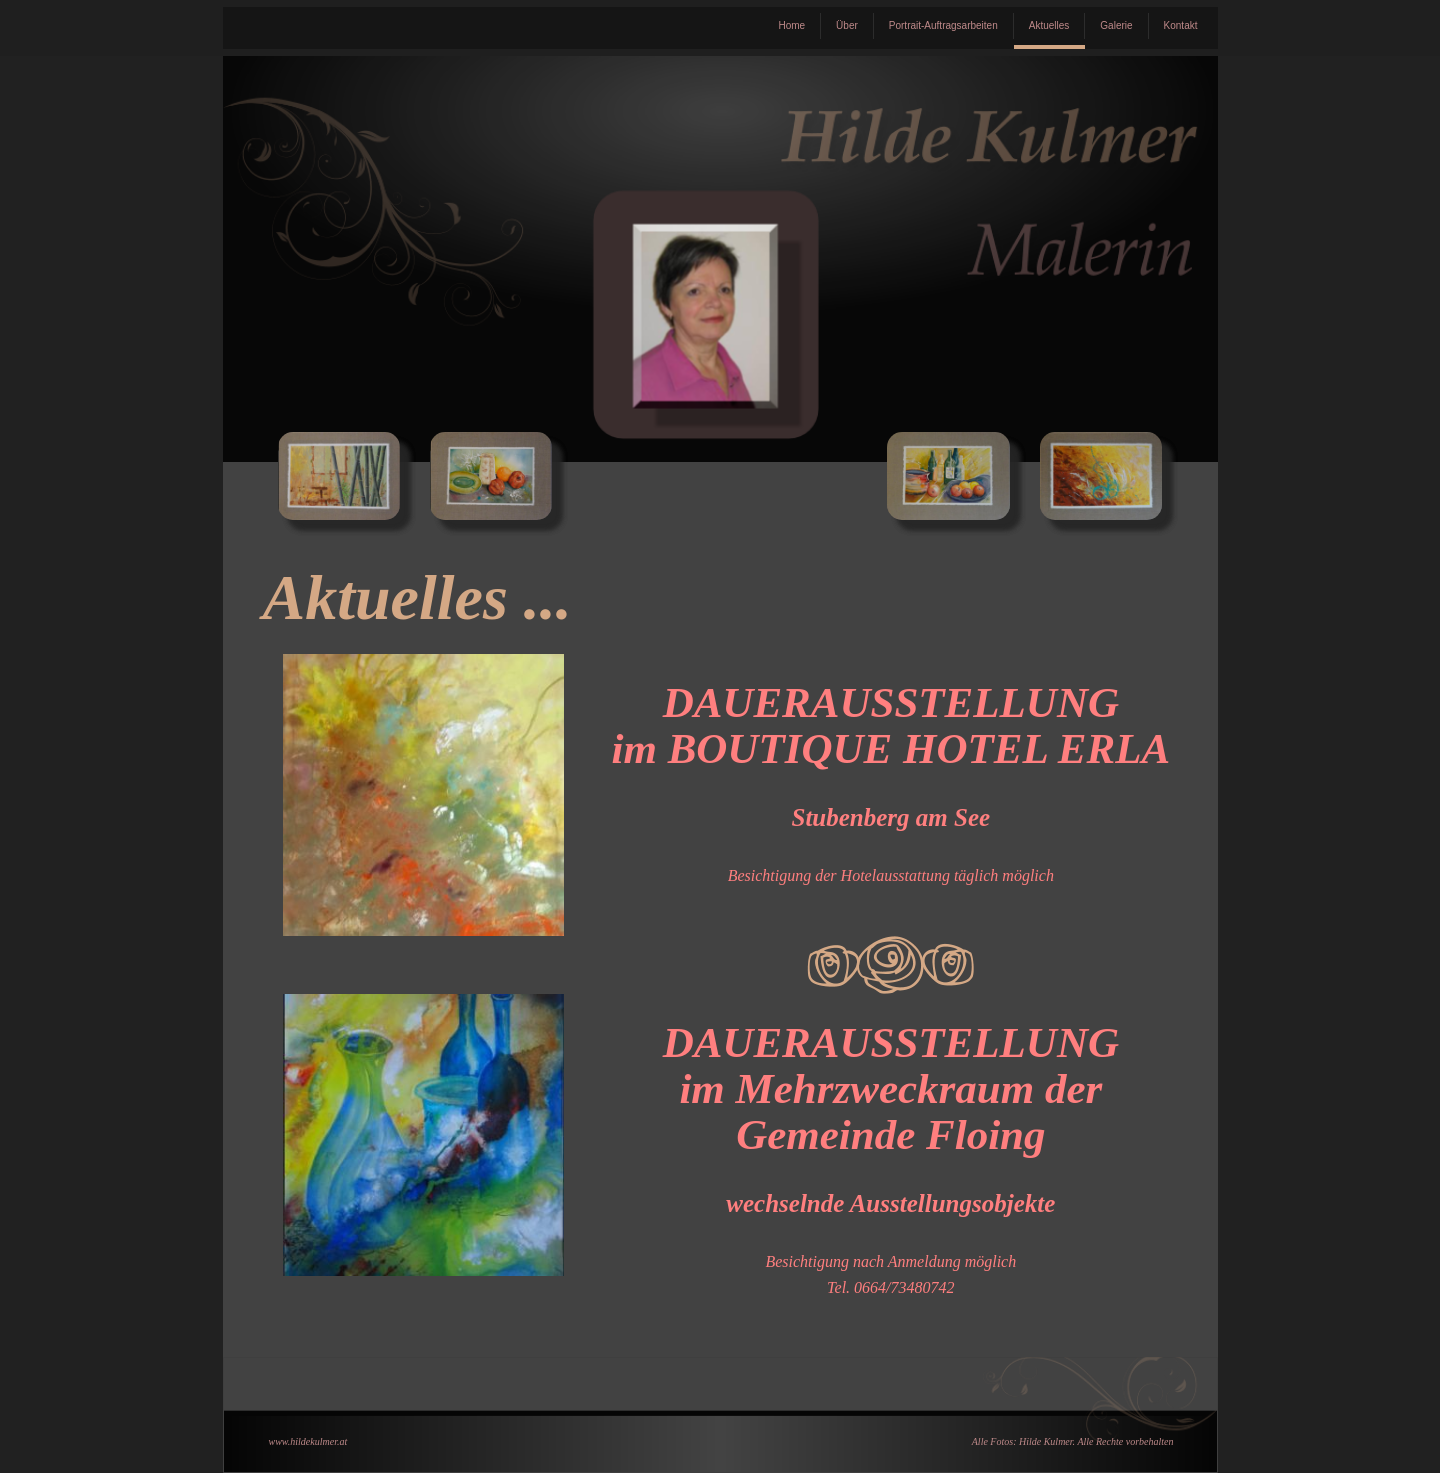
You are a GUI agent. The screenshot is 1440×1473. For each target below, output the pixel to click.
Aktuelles (1049, 25)
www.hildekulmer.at (308, 1441)
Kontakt (1181, 25)
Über (847, 25)
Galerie (1116, 25)
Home (791, 25)
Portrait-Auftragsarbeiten (943, 25)
